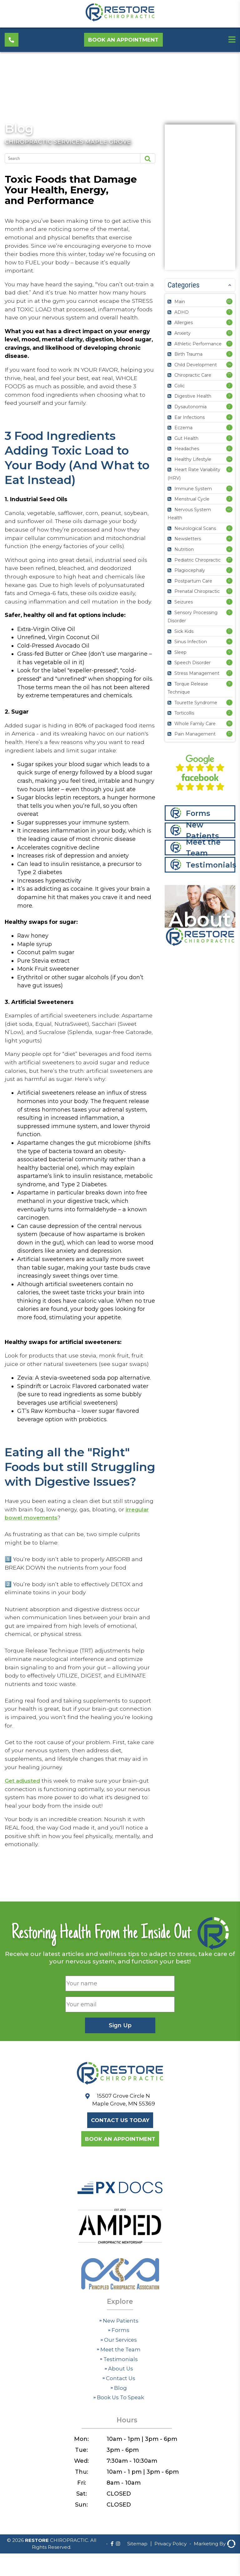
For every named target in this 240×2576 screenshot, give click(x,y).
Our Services (118, 2403)
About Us (119, 2432)
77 (229, 375)
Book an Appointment (126, 41)
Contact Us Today (120, 2182)
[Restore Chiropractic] (120, 20)
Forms (198, 813)
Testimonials (210, 865)
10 (229, 333)
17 (229, 734)
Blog (20, 128)
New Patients (202, 831)
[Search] (68, 158)
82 (229, 301)
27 (229, 673)
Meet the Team (204, 848)
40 (229, 509)
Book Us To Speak (118, 2461)
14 (229, 364)
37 (229, 559)
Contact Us (119, 2442)
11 (229, 343)
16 (229, 723)
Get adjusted (23, 1841)
